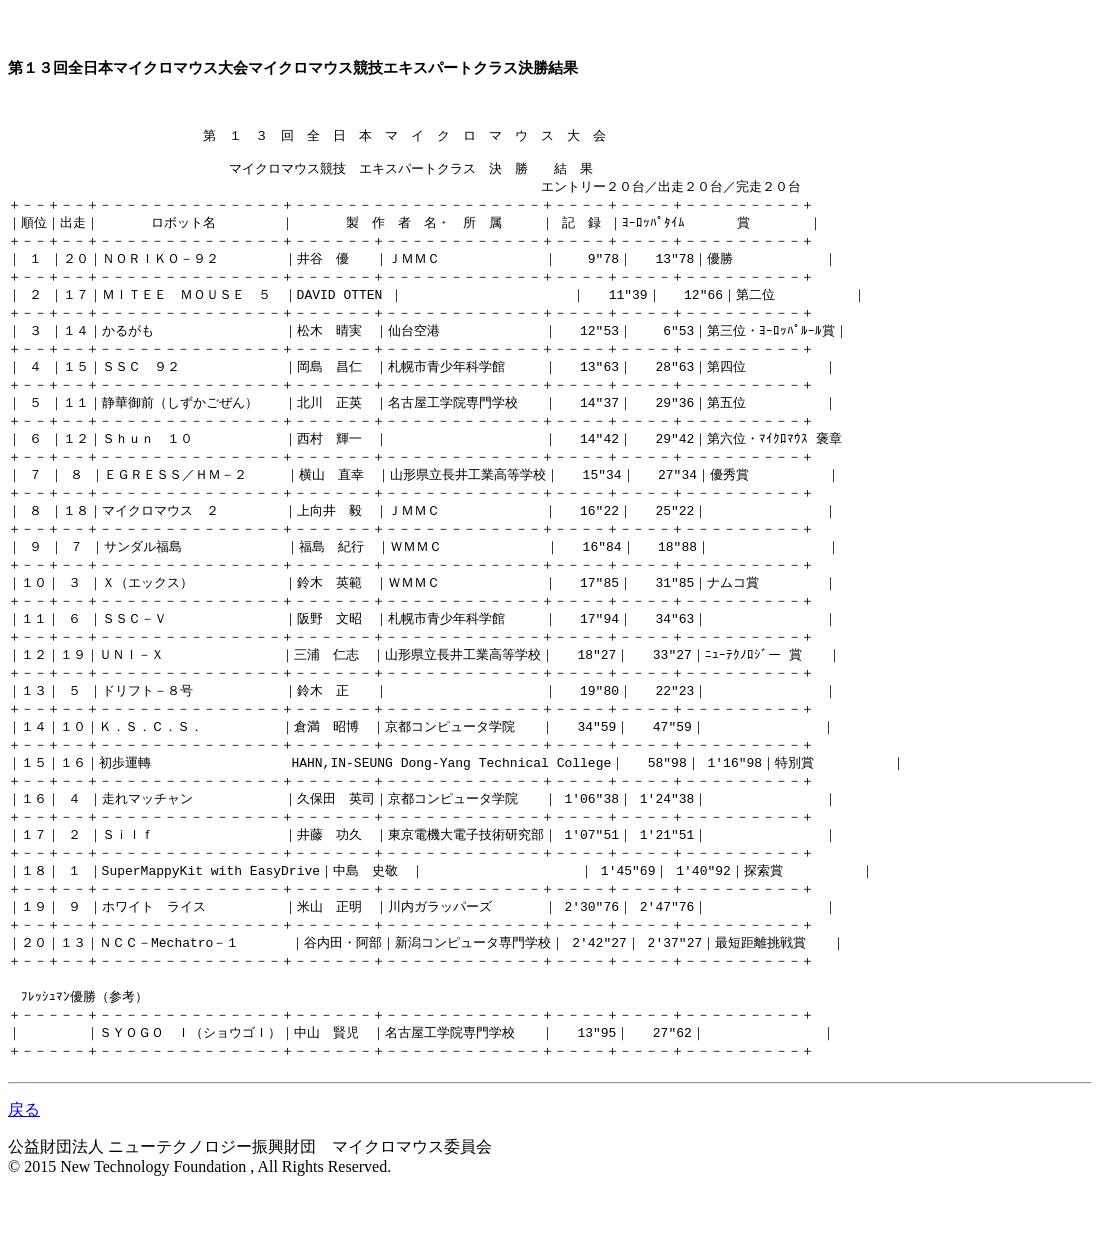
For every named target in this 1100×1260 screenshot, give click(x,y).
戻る (24, 1177)
